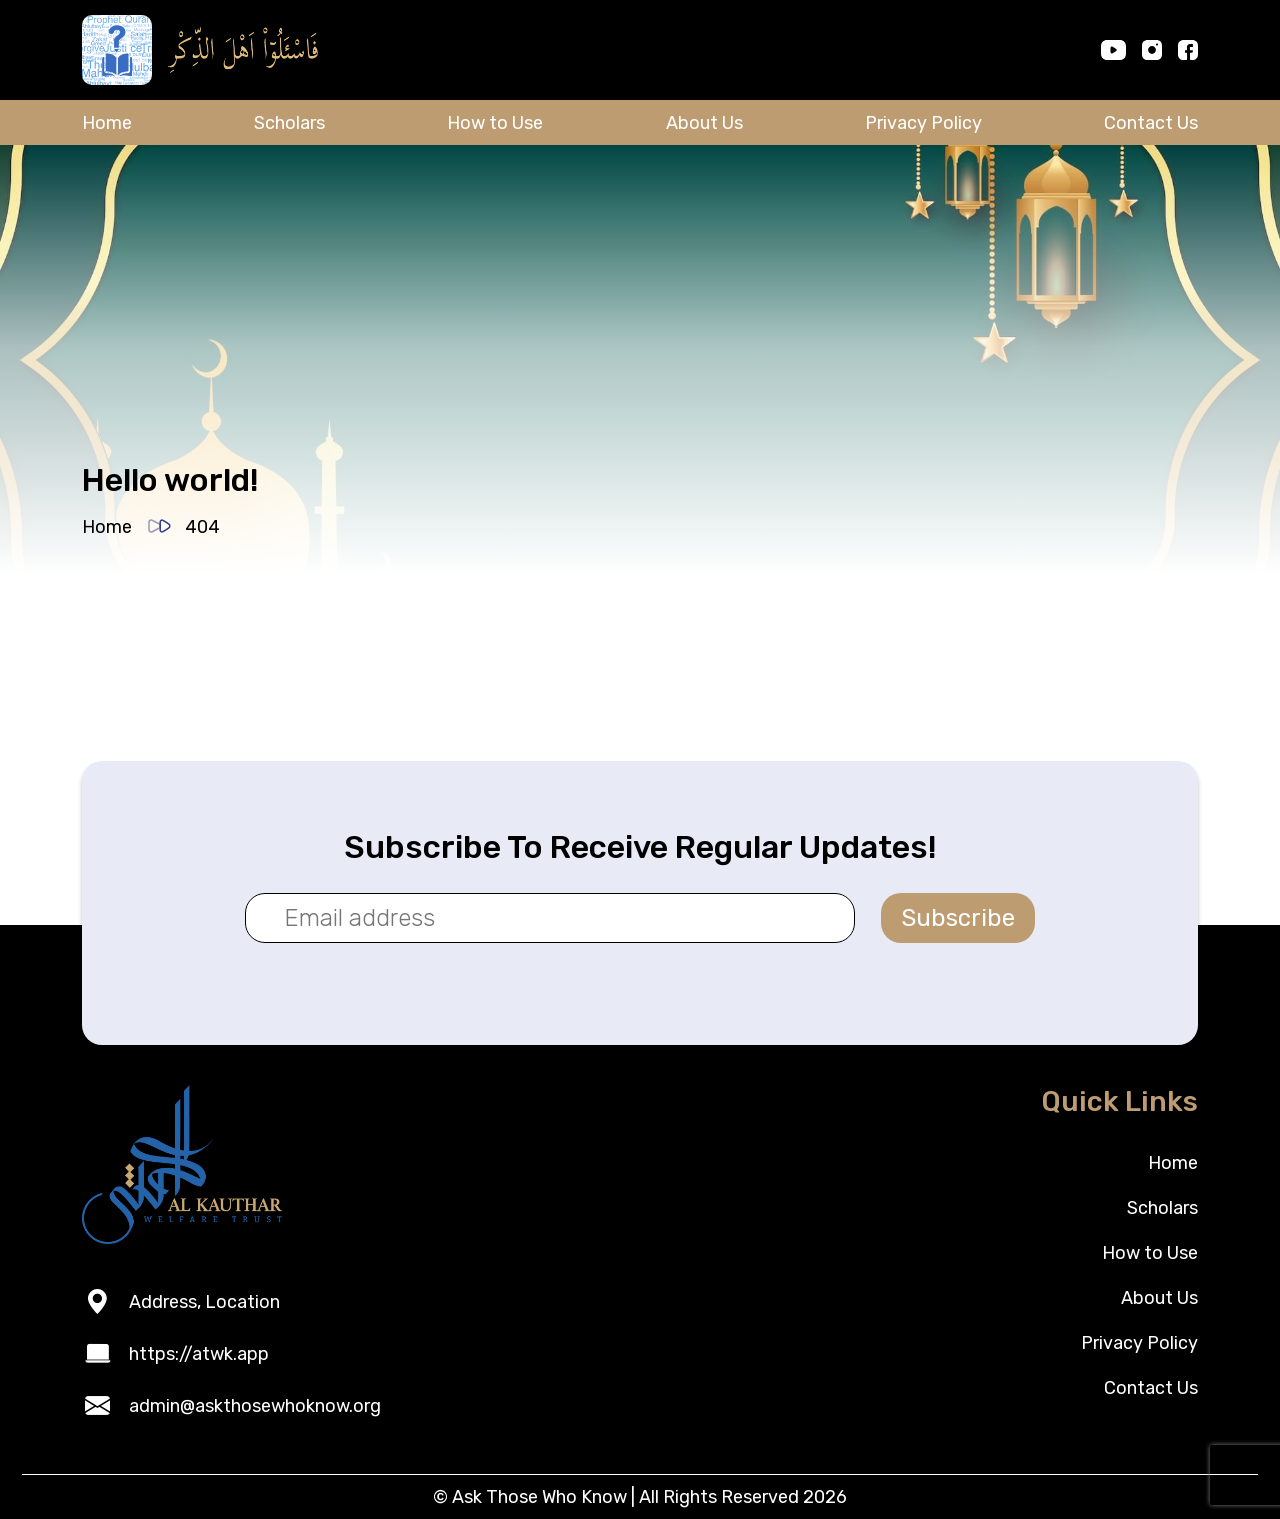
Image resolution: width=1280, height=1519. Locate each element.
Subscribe (958, 918)
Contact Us (1151, 123)
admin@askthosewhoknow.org (255, 1406)
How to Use (495, 123)
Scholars (289, 123)
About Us (704, 123)
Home (107, 123)
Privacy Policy (923, 123)
